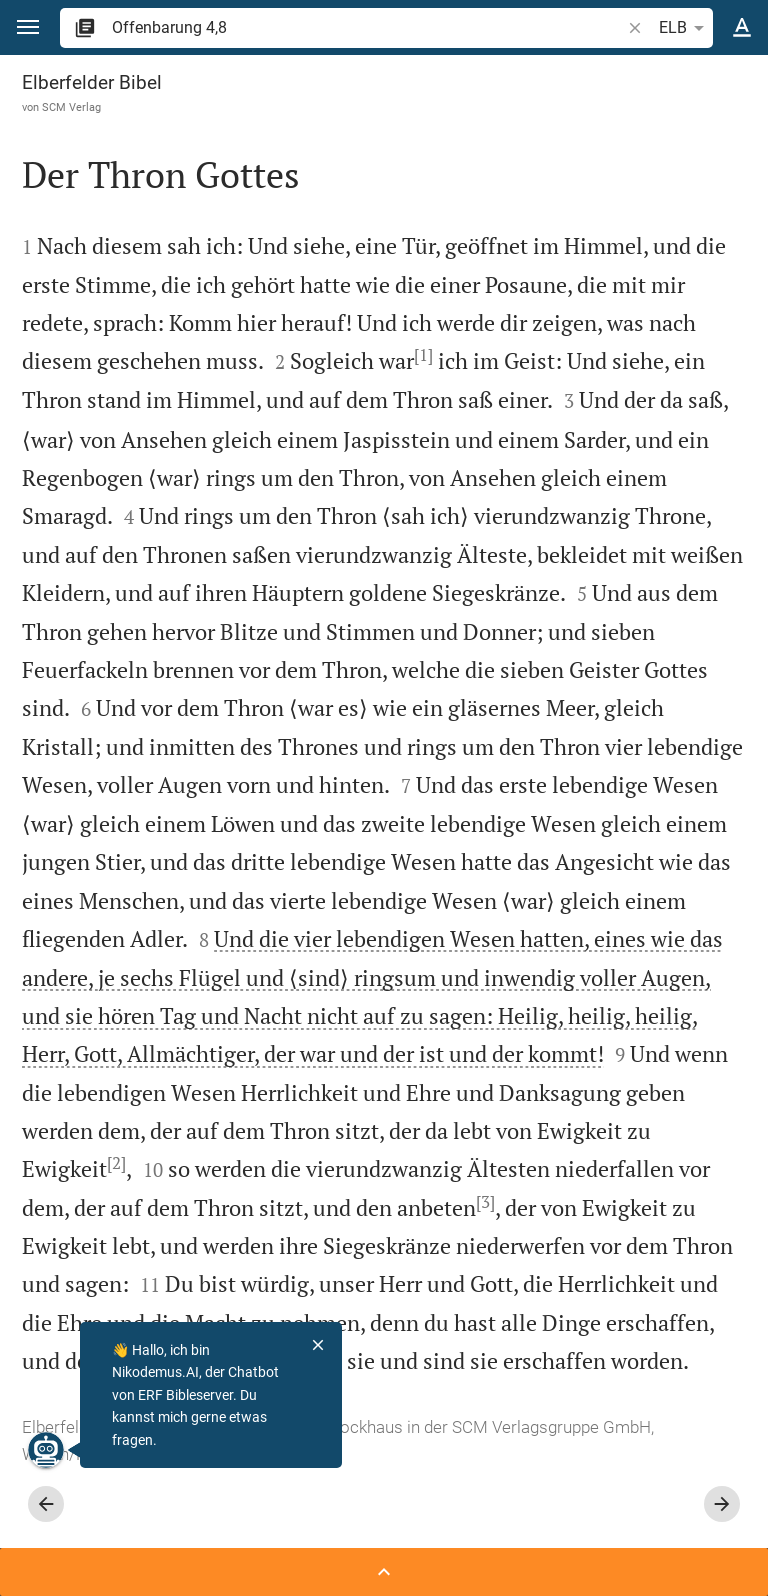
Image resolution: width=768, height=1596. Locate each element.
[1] (423, 355)
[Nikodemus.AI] (46, 1450)
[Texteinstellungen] (742, 28)
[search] (368, 27)
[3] (485, 1202)
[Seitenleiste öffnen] (384, 1572)
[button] (28, 27)
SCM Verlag (71, 107)
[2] (116, 1163)
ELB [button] (685, 28)
